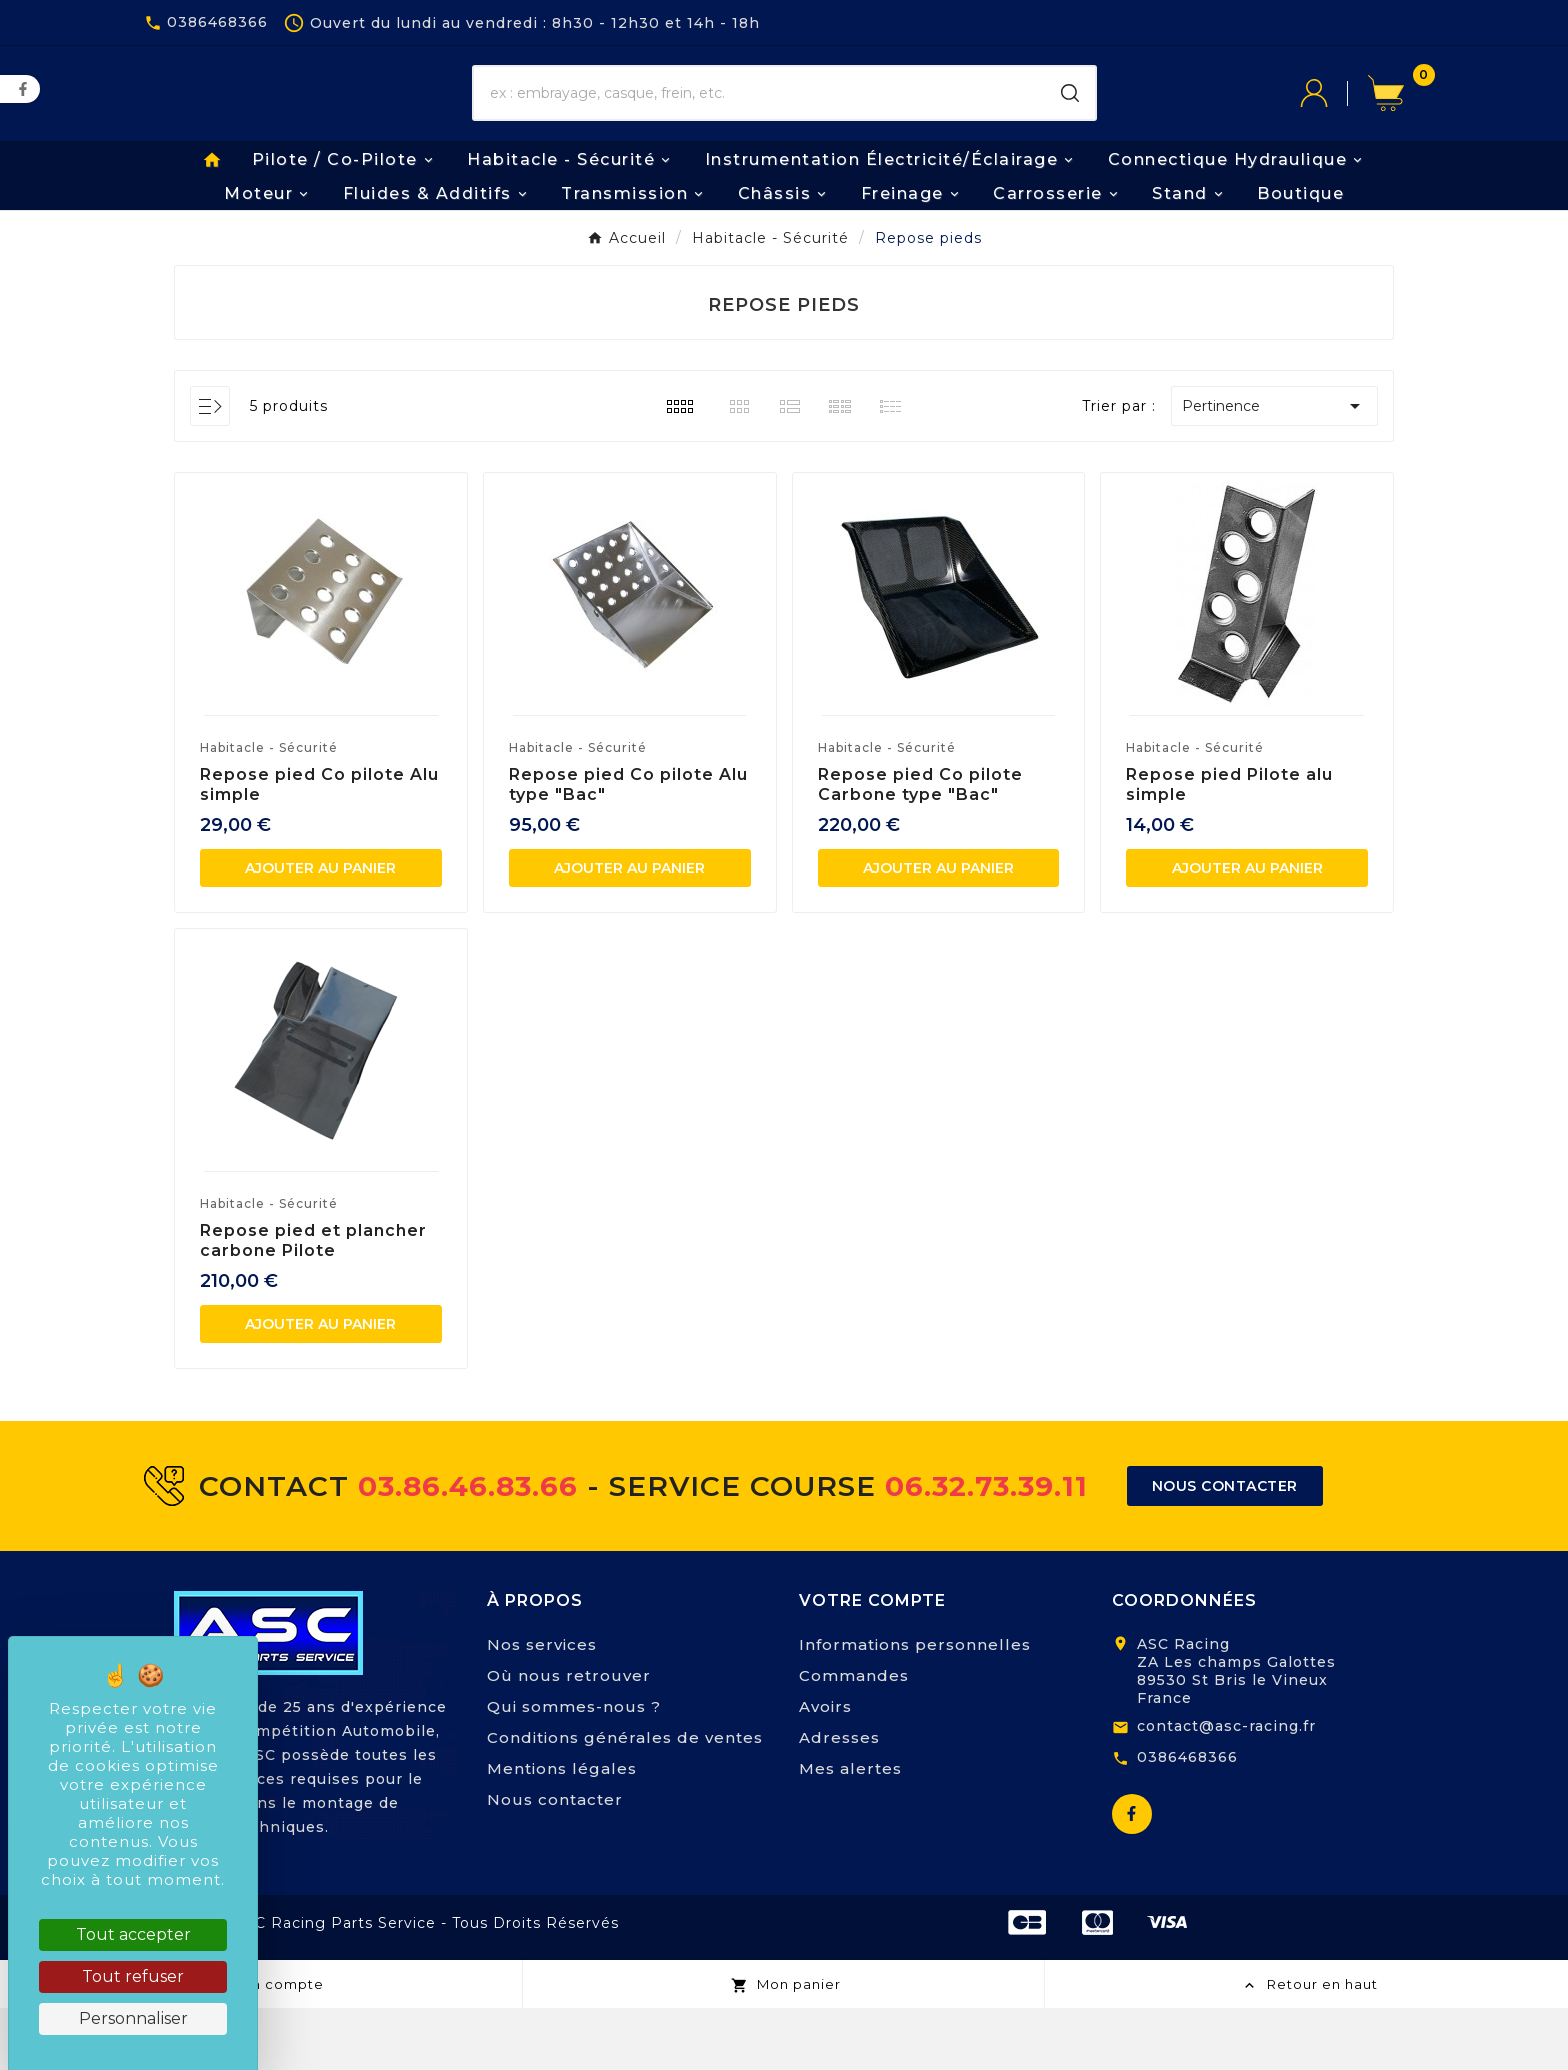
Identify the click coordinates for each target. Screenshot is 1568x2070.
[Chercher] (759, 125)
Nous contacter (555, 1861)
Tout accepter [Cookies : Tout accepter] (133, 1934)
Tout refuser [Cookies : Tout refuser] (133, 1976)
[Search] (1070, 125)
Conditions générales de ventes (625, 1799)
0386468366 (1187, 1818)
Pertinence (1274, 467)
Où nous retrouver (569, 1737)
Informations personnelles (915, 1706)
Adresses (839, 1799)
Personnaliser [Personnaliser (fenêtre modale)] (133, 2018)
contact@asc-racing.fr (1226, 1788)
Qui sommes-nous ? (574, 1768)
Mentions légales (562, 1830)
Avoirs (825, 1768)
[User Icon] (1334, 125)
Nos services (542, 1706)
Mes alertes (850, 1830)
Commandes (854, 1737)
